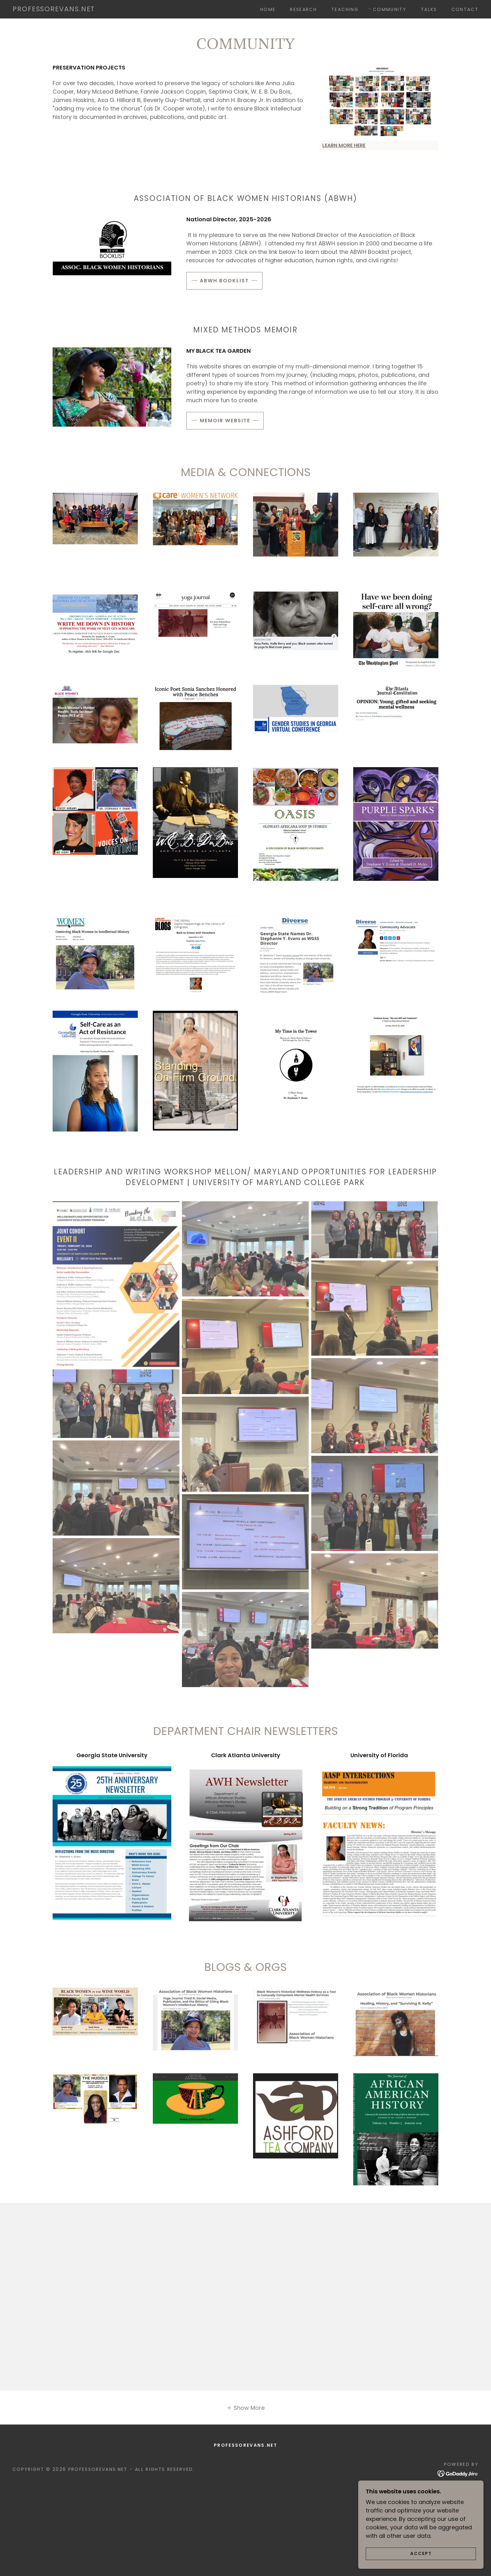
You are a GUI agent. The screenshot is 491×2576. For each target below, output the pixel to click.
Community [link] (389, 9)
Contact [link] (465, 9)
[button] (245, 2407)
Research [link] (303, 9)
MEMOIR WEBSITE (225, 420)
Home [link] (268, 9)
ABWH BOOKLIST (224, 280)
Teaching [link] (345, 9)
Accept (421, 2553)
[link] (54, 9)
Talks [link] (429, 9)
